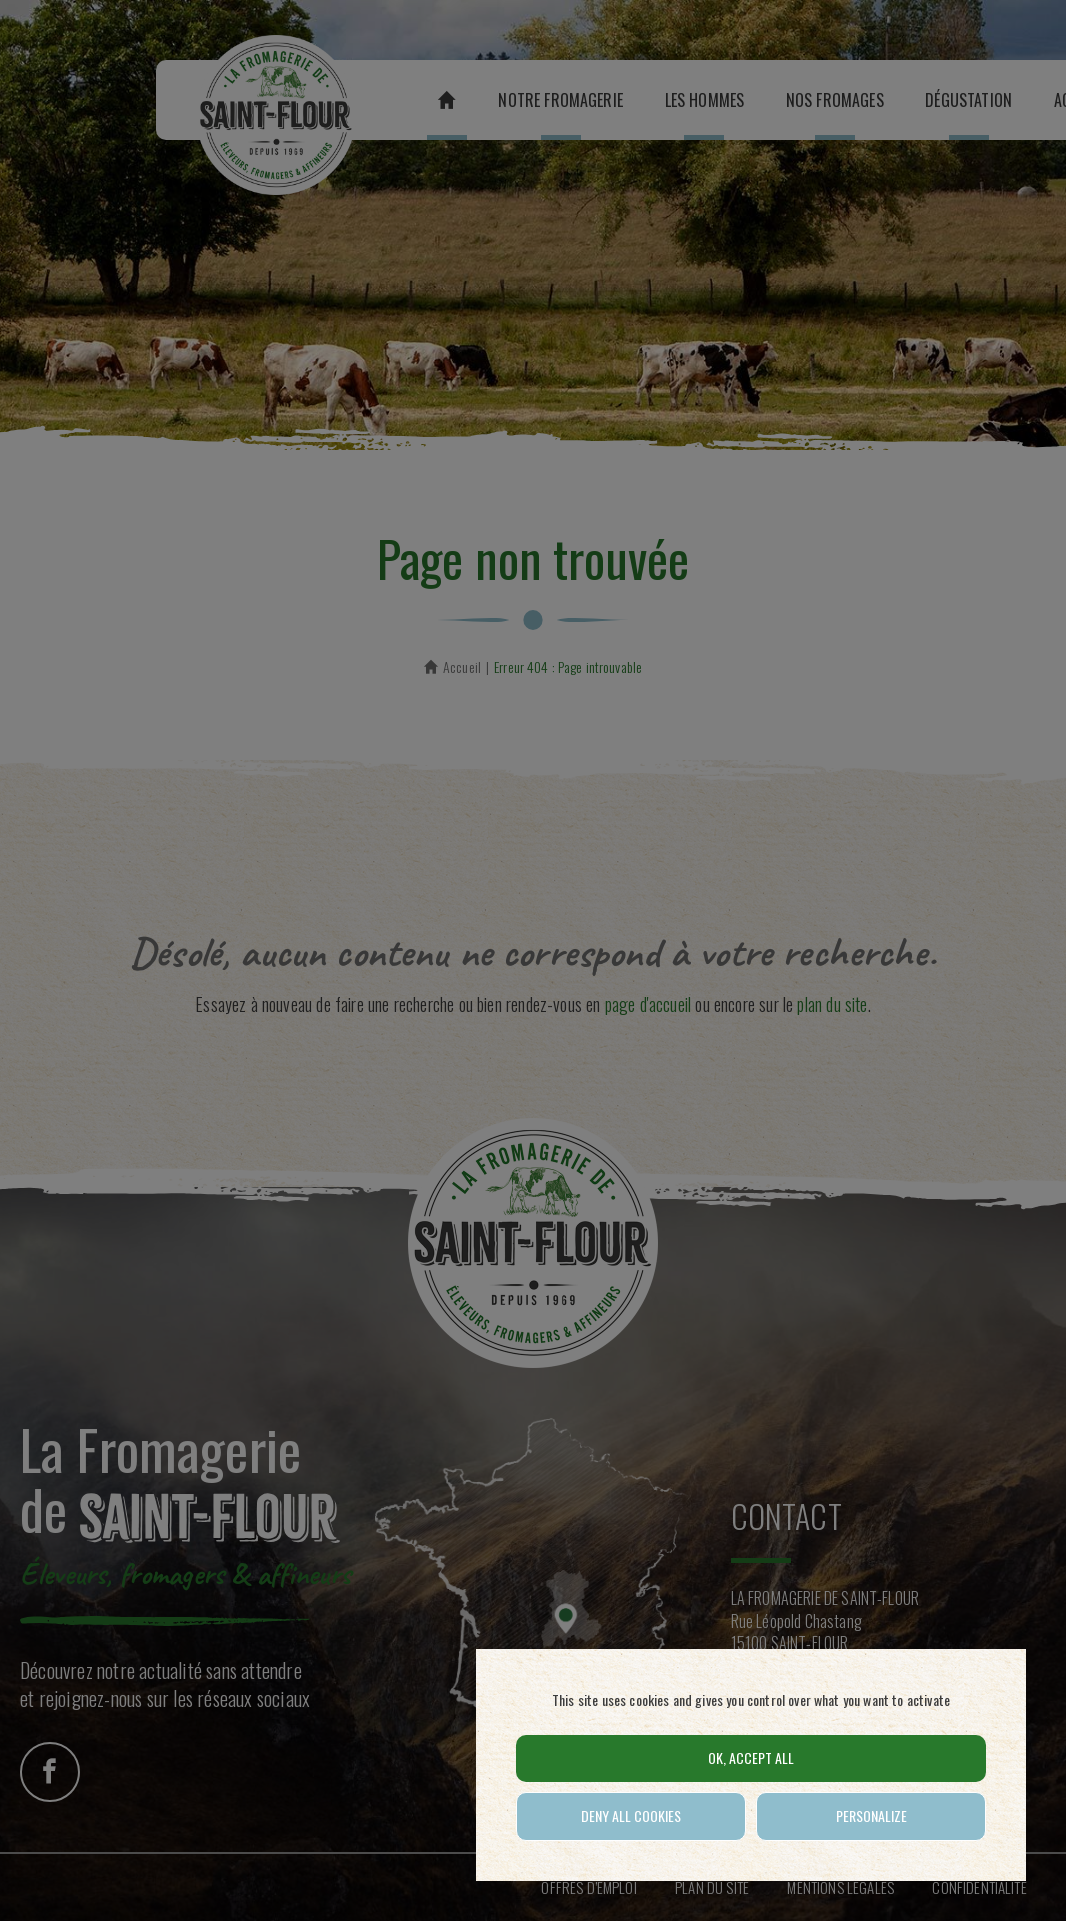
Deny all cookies (631, 1815)
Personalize (871, 1815)
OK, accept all (751, 1757)
